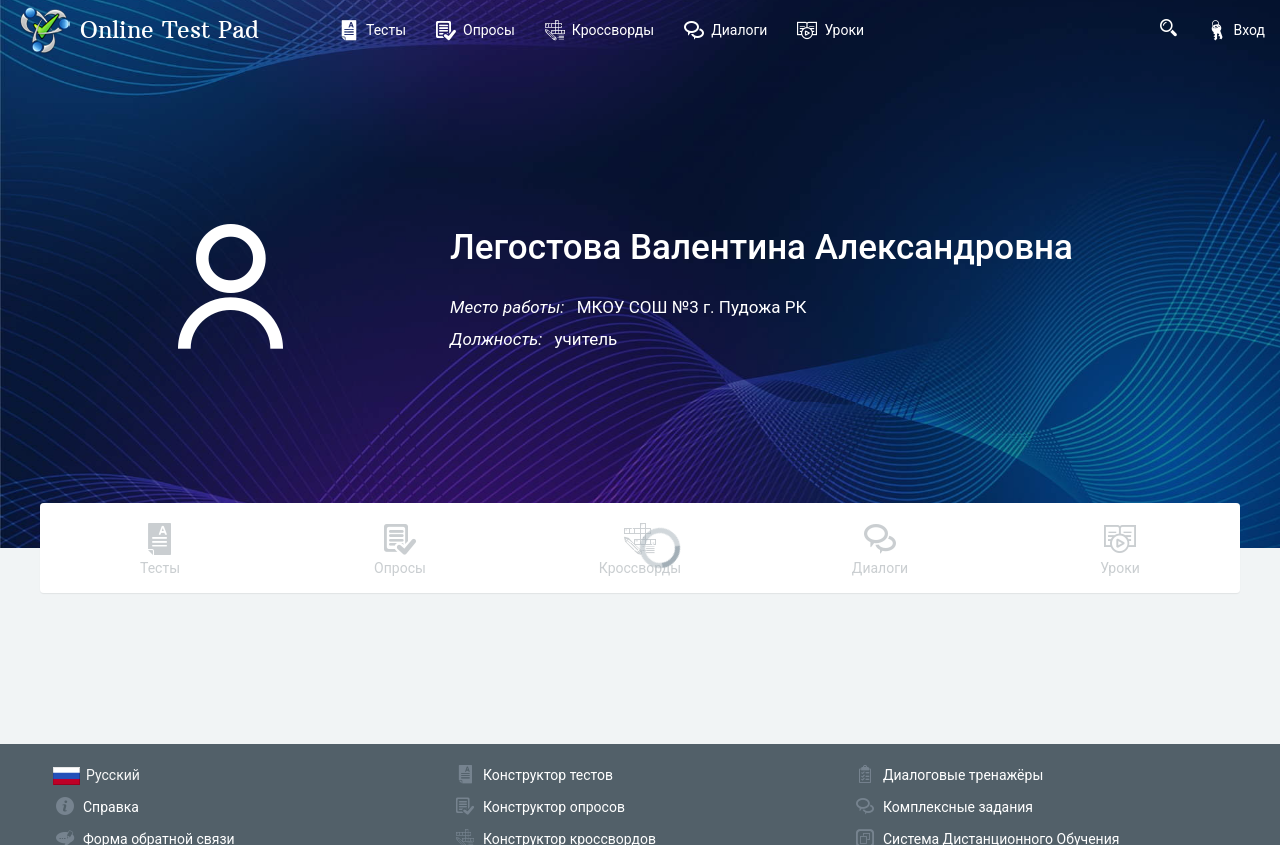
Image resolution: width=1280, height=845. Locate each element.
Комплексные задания (958, 807)
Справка (111, 807)
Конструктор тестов (548, 775)
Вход (1236, 30)
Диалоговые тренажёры (963, 775)
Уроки (830, 30)
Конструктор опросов (554, 807)
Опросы (475, 30)
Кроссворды (599, 30)
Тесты (372, 30)
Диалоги (725, 30)
